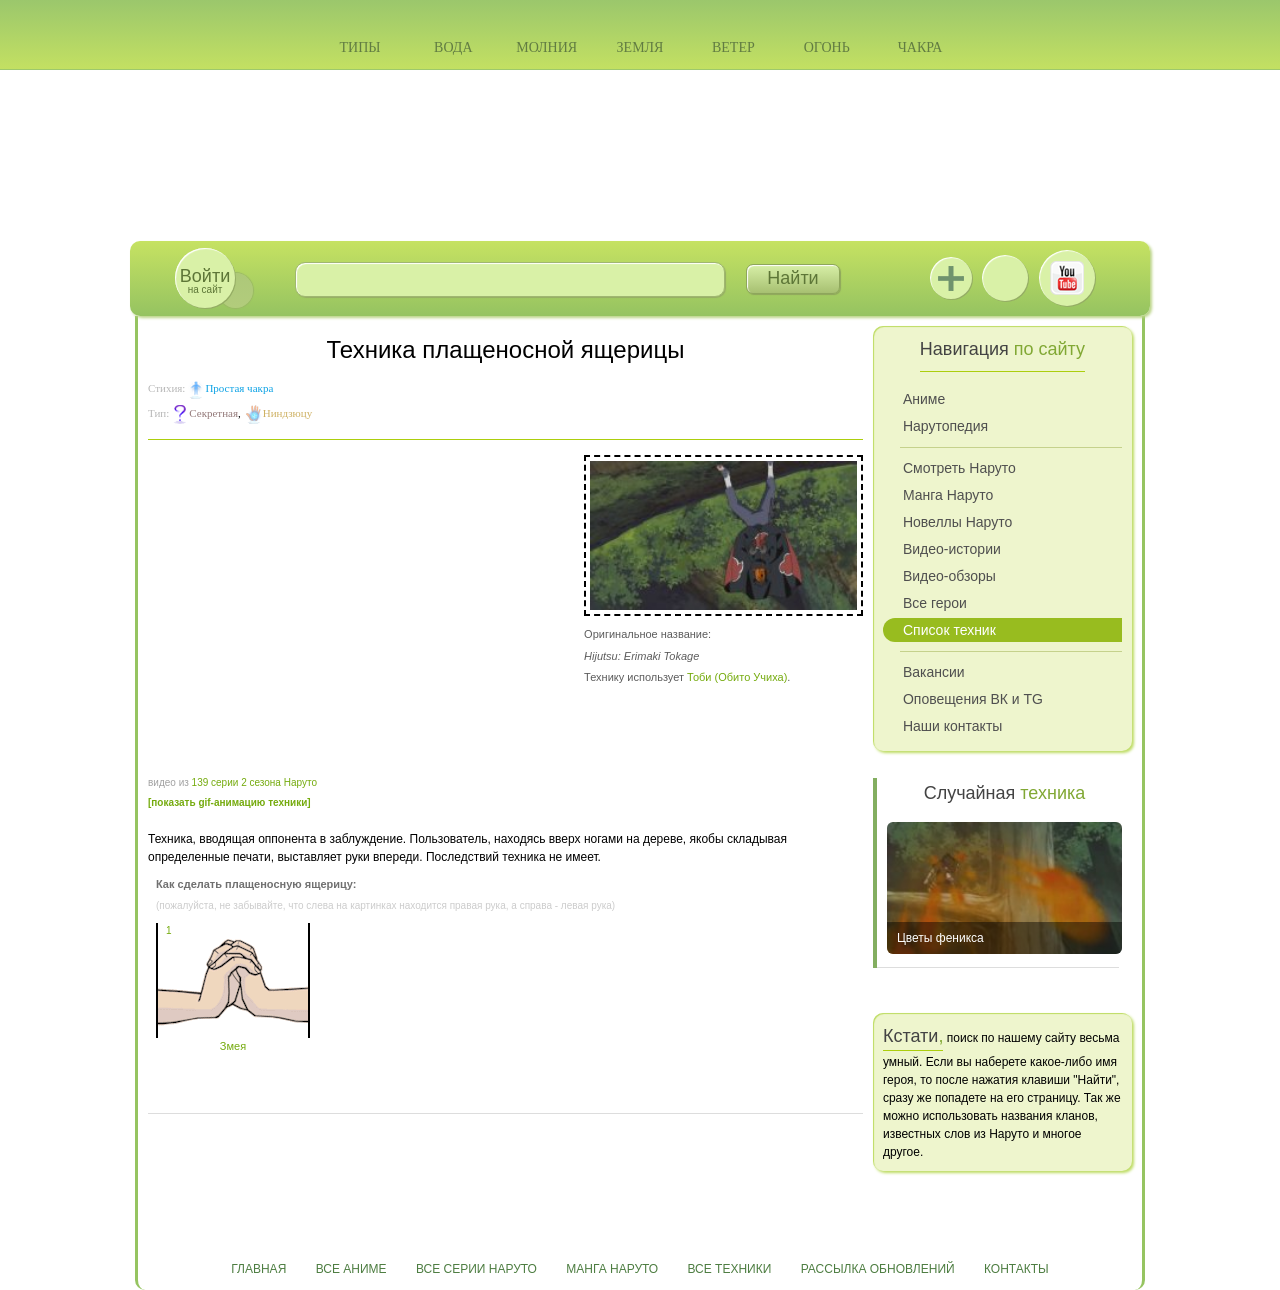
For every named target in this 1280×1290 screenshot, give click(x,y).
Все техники (729, 1269)
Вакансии (934, 672)
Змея (233, 1040)
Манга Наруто (948, 495)
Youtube (1067, 278)
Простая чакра (239, 388)
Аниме (924, 399)
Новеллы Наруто (957, 522)
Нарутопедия (945, 426)
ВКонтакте (1005, 278)
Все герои (935, 603)
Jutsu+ (951, 278)
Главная (258, 1269)
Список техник (949, 630)
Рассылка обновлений (878, 1269)
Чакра (920, 47)
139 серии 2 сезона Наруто (254, 782)
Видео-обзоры (949, 576)
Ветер (733, 47)
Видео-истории (952, 549)
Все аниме (351, 1269)
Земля (640, 47)
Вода (453, 47)
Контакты (1016, 1269)
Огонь (827, 47)
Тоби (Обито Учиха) (737, 677)
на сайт (205, 280)
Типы (359, 47)
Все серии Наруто (476, 1269)
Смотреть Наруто (959, 468)
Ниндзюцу (287, 413)
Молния (546, 47)
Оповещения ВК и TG (973, 699)
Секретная (213, 413)
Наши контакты (952, 726)
